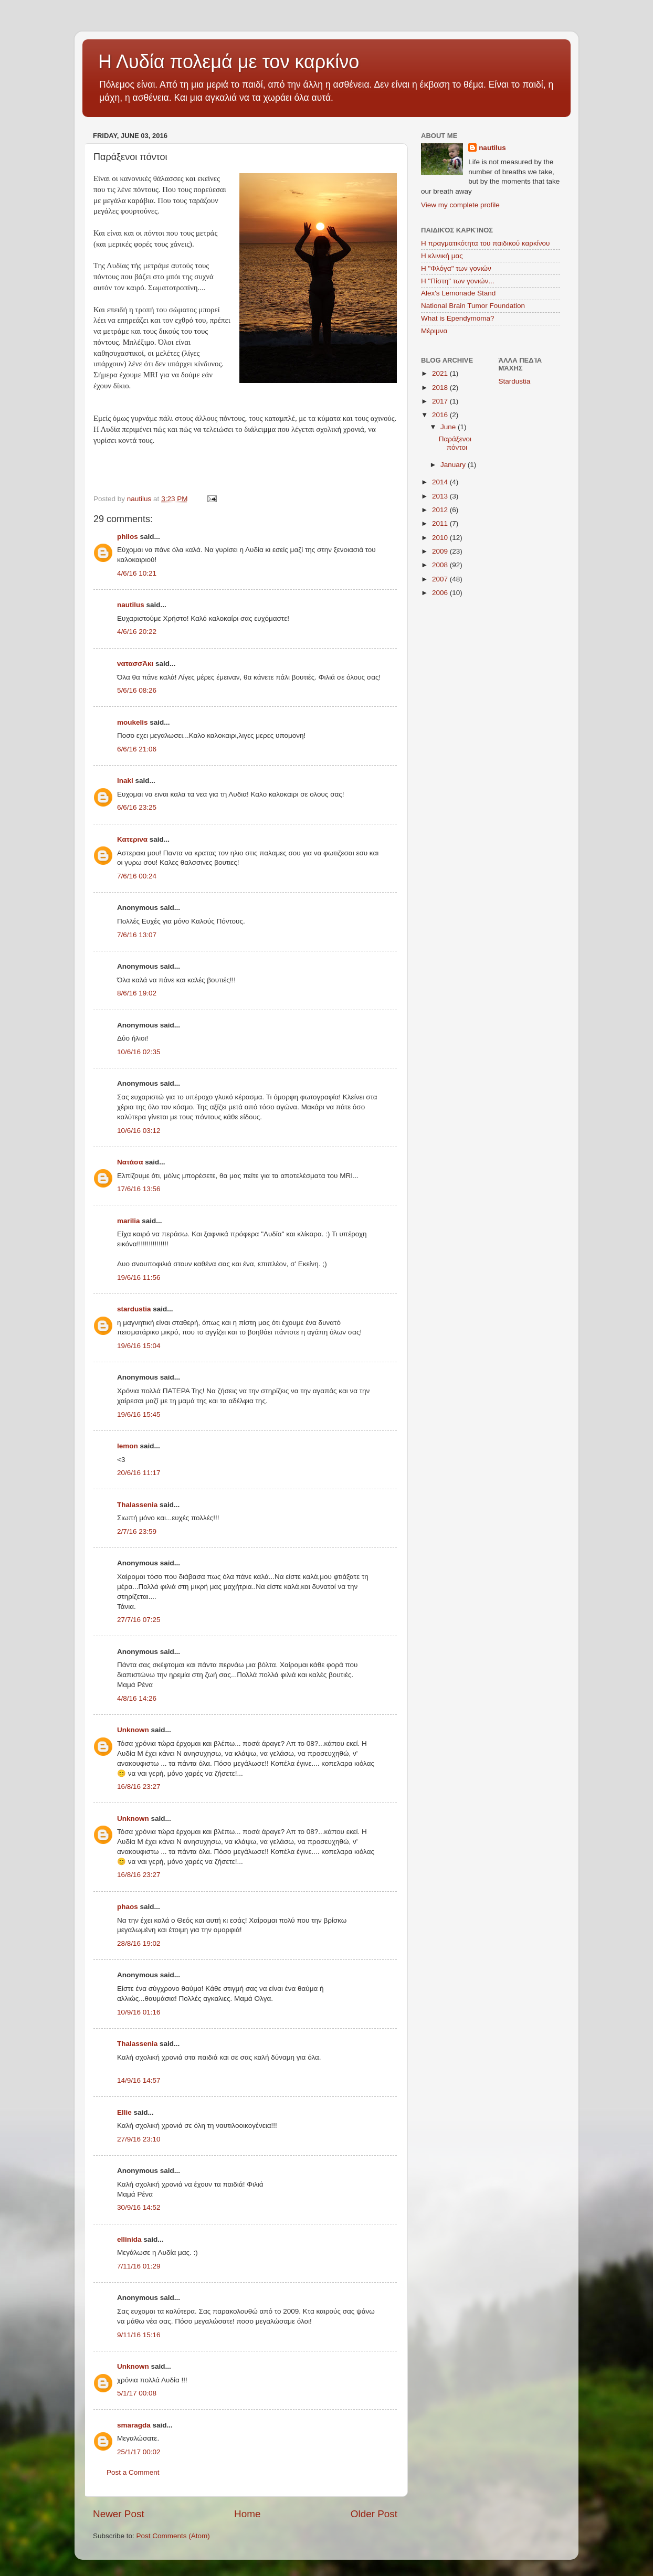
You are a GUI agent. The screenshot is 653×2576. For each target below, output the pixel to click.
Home (247, 2513)
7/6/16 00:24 (136, 876)
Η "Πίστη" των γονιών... (457, 281)
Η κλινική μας (442, 256)
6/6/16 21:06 (136, 749)
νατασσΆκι (135, 663)
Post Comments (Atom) (173, 2536)
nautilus (130, 605)
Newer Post (118, 2513)
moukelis (132, 722)
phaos (127, 1907)
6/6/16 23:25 (136, 807)
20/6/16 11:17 (139, 1473)
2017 (441, 401)
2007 (441, 579)
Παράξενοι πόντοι (455, 443)
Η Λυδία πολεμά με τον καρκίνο (228, 61)
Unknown (133, 1730)
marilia (128, 1221)
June (449, 427)
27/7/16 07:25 (139, 1620)
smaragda (134, 2425)
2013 (441, 496)
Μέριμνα (434, 331)
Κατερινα (132, 839)
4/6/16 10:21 (136, 573)
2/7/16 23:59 (136, 1531)
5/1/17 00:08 (136, 2393)
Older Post (374, 2513)
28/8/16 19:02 (139, 1943)
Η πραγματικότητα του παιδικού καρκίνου (485, 243)
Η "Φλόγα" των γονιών (456, 268)
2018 (441, 387)
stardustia (134, 1309)
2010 (441, 538)
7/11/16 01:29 (139, 2266)
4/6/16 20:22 (136, 631)
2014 (441, 482)
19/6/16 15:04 (139, 1346)
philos (127, 536)
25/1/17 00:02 (139, 2452)
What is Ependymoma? (457, 318)
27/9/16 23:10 (139, 2139)
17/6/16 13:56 (139, 1189)
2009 (441, 551)
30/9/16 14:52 (139, 2207)
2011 (441, 523)
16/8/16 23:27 (139, 1786)
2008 (441, 565)
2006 (441, 593)
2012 (441, 510)
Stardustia (515, 381)
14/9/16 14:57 (139, 2080)
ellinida (129, 2239)
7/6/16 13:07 (136, 935)
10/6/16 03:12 (139, 1131)
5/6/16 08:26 (136, 690)
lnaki (125, 781)
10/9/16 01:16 (139, 2012)
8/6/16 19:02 (136, 993)
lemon (127, 1446)
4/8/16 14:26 (136, 1698)
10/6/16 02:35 (139, 1052)
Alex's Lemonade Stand (458, 293)
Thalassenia (137, 1505)
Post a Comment (133, 2472)
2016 (441, 415)
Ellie (124, 2112)
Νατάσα (130, 1162)
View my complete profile (460, 205)
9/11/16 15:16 (139, 2335)
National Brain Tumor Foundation (473, 306)
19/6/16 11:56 (139, 1277)
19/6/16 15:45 (139, 1414)
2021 (441, 373)
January (454, 465)
